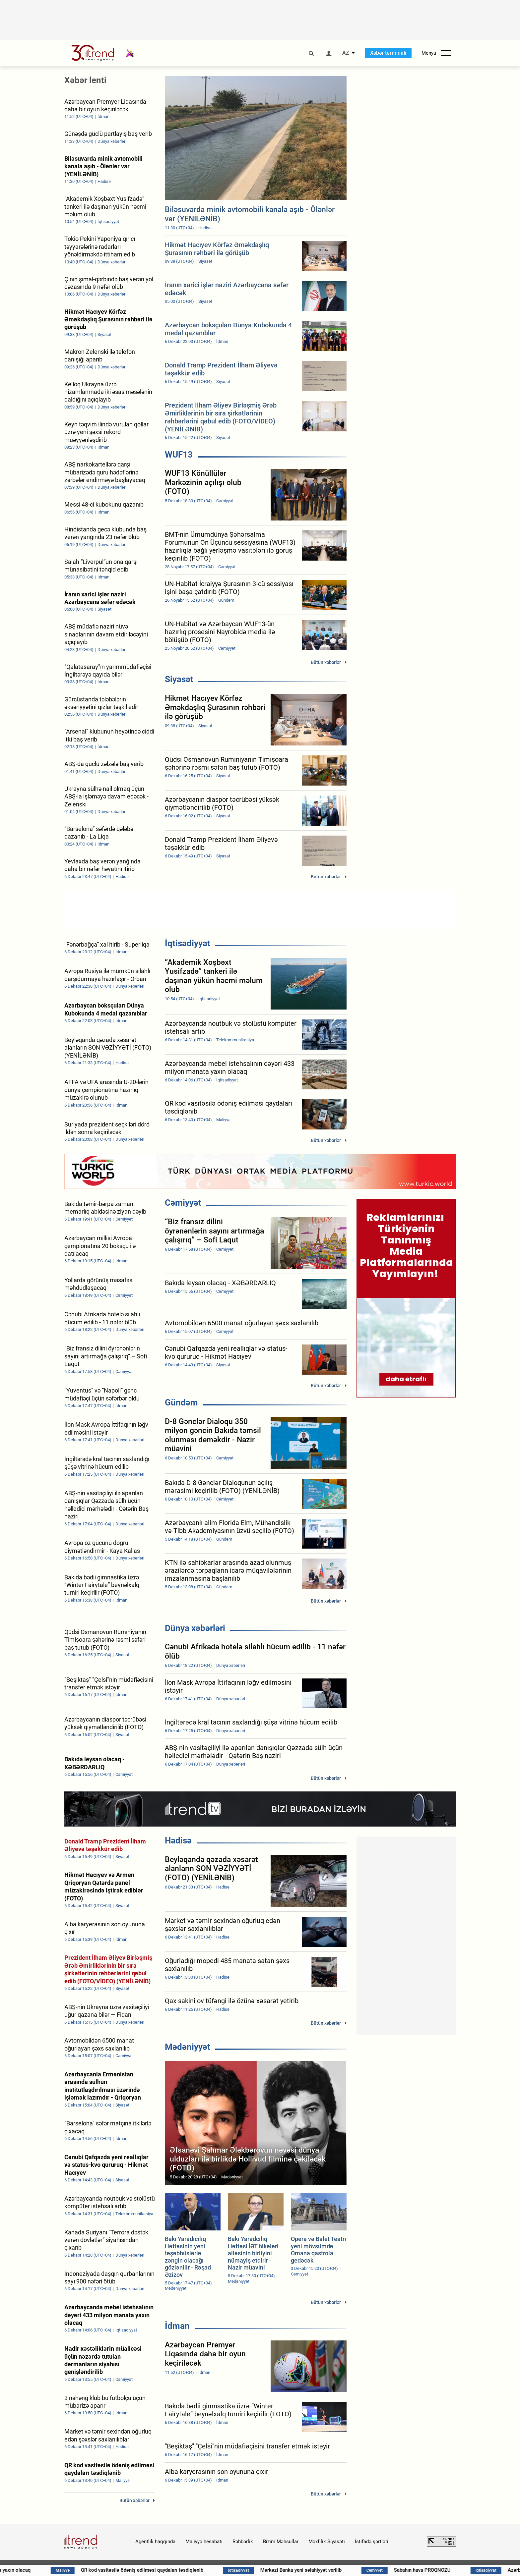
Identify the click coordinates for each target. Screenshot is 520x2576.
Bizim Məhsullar (280, 2542)
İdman (177, 2326)
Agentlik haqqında (155, 2542)
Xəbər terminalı (388, 53)
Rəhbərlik (242, 2542)
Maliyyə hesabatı (204, 2542)
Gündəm (181, 1402)
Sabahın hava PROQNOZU (440, 2570)
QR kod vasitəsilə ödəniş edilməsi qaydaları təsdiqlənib (161, 2570)
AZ (345, 53)
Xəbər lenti (85, 80)
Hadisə (178, 1840)
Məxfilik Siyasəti (326, 2542)
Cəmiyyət (183, 1203)
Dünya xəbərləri (195, 1628)
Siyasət (179, 679)
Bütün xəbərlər (326, 662)
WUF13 (179, 455)
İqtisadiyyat (187, 943)
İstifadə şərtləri (371, 2542)
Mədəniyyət (187, 2047)
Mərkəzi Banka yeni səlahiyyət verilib (316, 2570)
